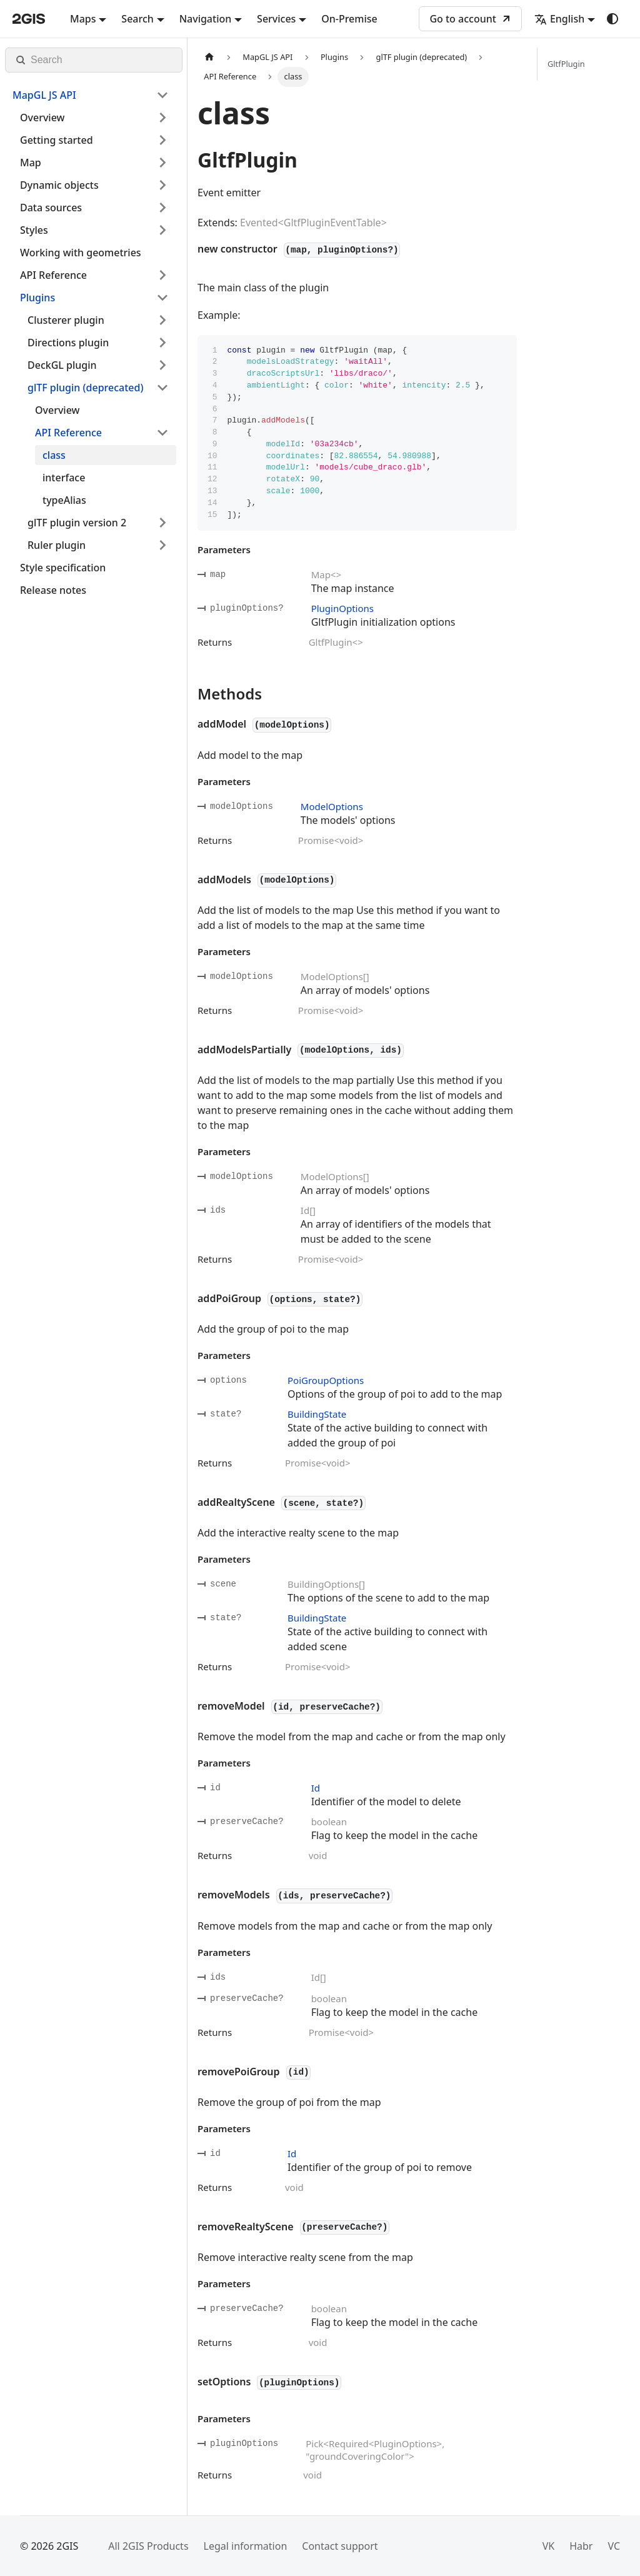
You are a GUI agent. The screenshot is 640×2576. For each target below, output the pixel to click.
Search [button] (137, 19)
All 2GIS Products (148, 2546)
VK (548, 2546)
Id (315, 1788)
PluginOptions (342, 608)
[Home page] (209, 57)
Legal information (246, 2546)
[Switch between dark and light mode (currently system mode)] (612, 19)
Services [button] (276, 19)
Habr (580, 2546)
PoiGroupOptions (326, 1380)
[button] (90, 95)
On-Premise (349, 19)
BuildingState (317, 1414)
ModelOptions (332, 806)
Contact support (340, 2546)
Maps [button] (83, 19)
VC (614, 2546)
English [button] (559, 19)
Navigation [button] (205, 19)
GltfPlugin (566, 63)
